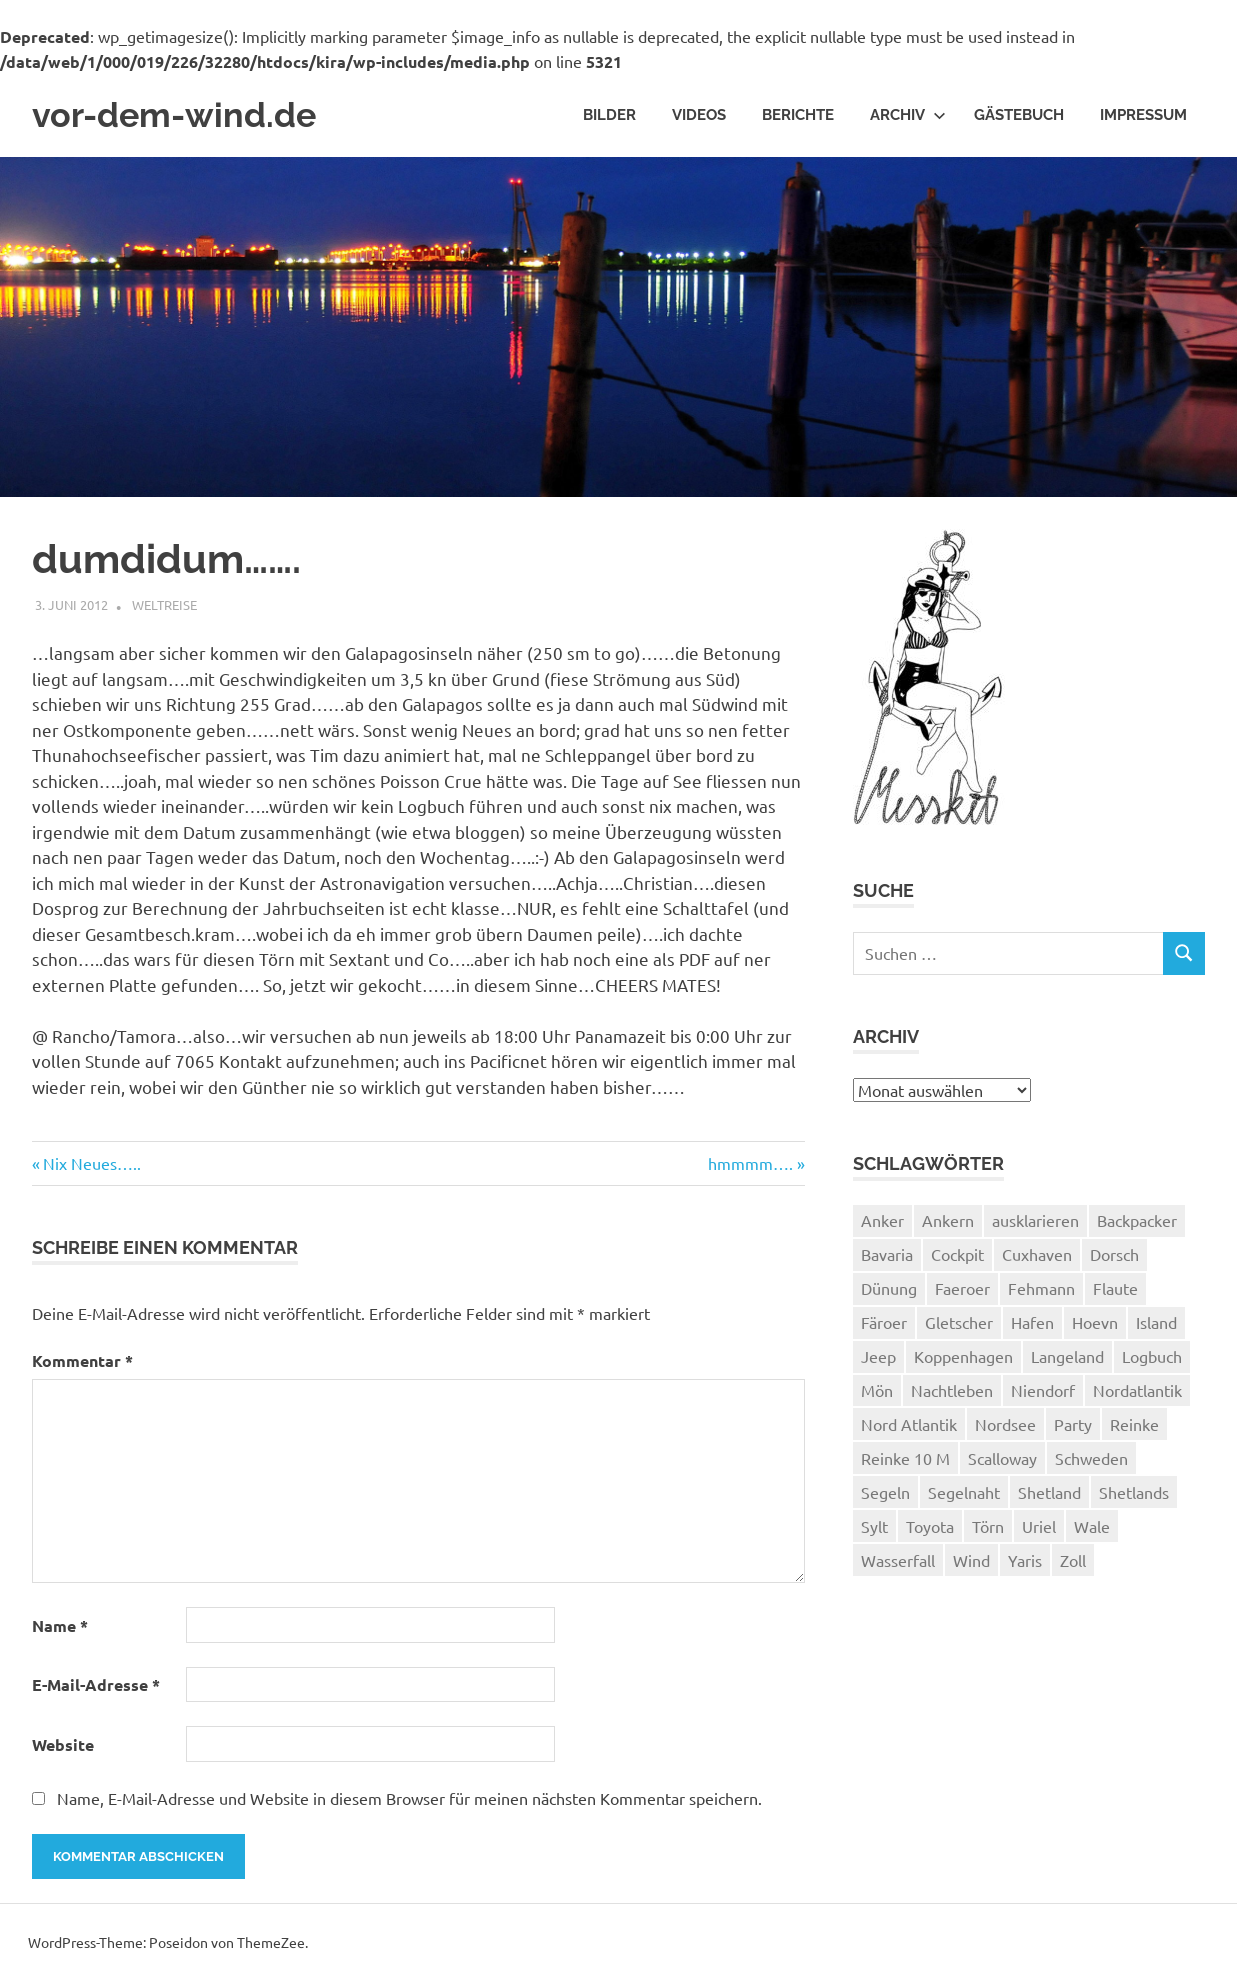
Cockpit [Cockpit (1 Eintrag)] (957, 1260)
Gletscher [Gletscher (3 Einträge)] (959, 1328)
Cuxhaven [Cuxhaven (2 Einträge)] (1037, 1260)
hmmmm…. (750, 1170)
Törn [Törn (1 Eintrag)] (988, 1532)
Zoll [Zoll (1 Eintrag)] (1073, 1566)
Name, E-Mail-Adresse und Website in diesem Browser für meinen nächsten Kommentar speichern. (409, 1804)
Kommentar (82, 1366)
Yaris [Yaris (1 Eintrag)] (1025, 1566)
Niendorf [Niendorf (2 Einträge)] (1043, 1396)
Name (60, 1631)
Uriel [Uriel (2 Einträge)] (1039, 1532)
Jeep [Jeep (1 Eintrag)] (878, 1362)
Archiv (908, 118)
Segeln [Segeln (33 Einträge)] (885, 1498)
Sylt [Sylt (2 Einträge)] (874, 1532)
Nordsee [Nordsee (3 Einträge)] (1005, 1430)
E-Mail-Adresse (96, 1690)
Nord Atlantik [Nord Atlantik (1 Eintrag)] (909, 1430)
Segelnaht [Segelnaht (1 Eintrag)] (964, 1498)
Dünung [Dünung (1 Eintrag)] (889, 1294)
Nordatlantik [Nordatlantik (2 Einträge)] (1137, 1396)
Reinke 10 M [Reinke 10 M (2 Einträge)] (905, 1464)
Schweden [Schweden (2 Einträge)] (1091, 1464)
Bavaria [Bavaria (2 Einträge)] (887, 1260)
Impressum (1143, 118)
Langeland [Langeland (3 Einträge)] (1067, 1362)
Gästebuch (1019, 118)
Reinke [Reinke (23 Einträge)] (1134, 1430)
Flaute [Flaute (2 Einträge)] (1115, 1294)
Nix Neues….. (91, 1170)
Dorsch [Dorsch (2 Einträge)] (1114, 1260)
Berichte (798, 118)
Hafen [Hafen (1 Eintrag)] (1032, 1328)
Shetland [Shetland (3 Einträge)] (1049, 1498)
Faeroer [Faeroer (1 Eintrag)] (962, 1294)
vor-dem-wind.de (191, 118)
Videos (699, 118)
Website (63, 1750)
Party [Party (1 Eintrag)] (1073, 1430)
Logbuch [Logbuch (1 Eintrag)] (1152, 1362)
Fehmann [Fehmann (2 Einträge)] (1041, 1294)
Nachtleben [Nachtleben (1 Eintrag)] (952, 1396)
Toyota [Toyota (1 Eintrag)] (930, 1532)
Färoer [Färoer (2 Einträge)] (884, 1328)
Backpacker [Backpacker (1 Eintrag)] (1137, 1226)
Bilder (609, 118)
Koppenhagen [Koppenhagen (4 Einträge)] (963, 1362)
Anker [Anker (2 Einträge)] (882, 1226)
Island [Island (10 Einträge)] (1156, 1328)
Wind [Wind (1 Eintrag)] (971, 1566)
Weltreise (164, 610)
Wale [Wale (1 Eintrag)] (1092, 1532)
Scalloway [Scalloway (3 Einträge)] (1002, 1464)
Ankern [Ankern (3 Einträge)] (948, 1226)
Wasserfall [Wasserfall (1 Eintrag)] (898, 1566)
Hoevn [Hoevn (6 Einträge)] (1095, 1328)
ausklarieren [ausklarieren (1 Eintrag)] (1035, 1226)
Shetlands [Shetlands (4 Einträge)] (1134, 1498)
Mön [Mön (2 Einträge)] (877, 1396)
